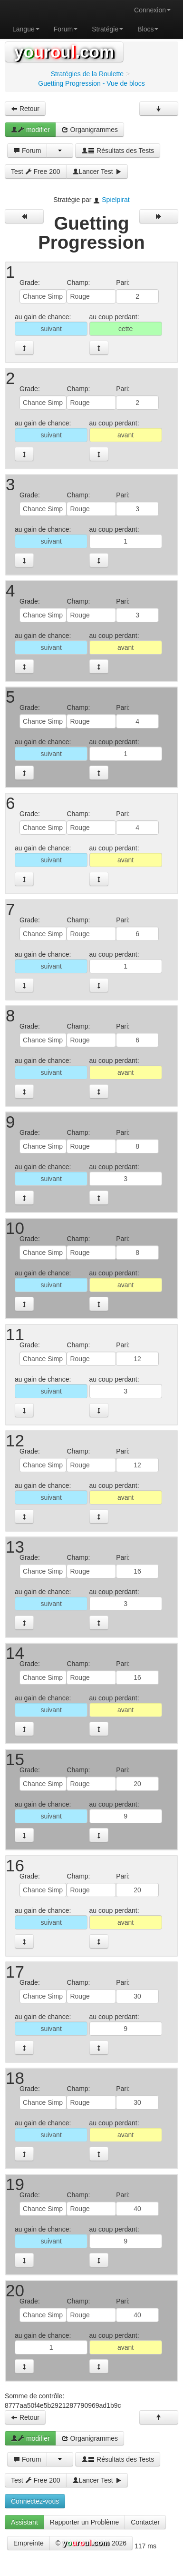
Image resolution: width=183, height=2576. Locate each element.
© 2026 (91, 2543)
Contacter (145, 2522)
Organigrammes (90, 129)
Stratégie (107, 29)
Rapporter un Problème (84, 2522)
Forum (65, 29)
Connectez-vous (35, 2501)
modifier (30, 129)
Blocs (147, 29)
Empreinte (28, 2543)
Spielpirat (115, 199)
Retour (25, 108)
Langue (25, 29)
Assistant (24, 2522)
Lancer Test (97, 171)
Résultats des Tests (117, 150)
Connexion (152, 10)
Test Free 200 (35, 171)
